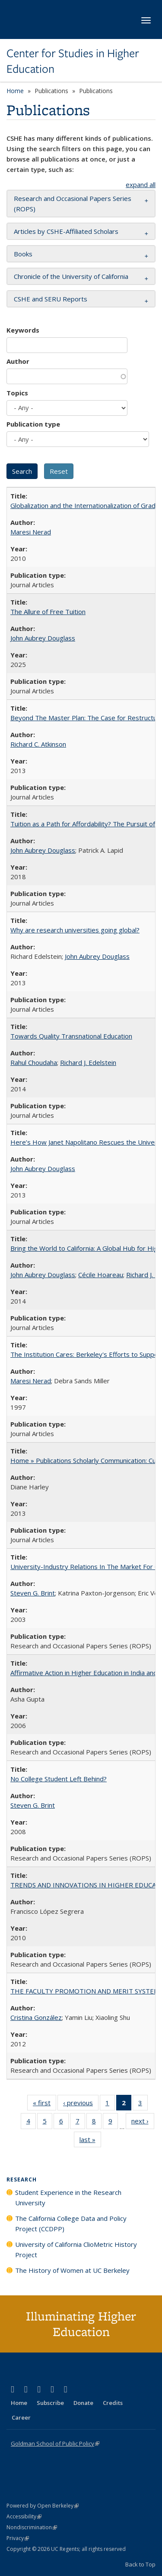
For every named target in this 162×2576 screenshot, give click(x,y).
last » (90, 2141)
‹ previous (80, 2104)
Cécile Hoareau (100, 1274)
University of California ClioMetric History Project (76, 2249)
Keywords (22, 330)
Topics (17, 392)
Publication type (33, 424)
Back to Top (140, 2564)
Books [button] (23, 253)
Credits (113, 2403)
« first (44, 2104)
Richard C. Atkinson (38, 744)
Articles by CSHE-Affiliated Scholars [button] (66, 231)
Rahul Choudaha (33, 1062)
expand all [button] (141, 184)
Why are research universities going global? (75, 930)
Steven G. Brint (32, 1593)
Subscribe (50, 2403)
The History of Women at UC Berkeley (72, 2270)
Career (21, 2417)
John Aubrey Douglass (42, 638)
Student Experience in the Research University (68, 2197)
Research (21, 2179)
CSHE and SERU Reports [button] (50, 298)
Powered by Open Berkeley (42, 2505)
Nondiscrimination (31, 2527)
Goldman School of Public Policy (55, 2443)
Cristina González (36, 2017)
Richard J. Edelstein (88, 1062)
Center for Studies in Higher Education (72, 61)
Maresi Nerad (30, 531)
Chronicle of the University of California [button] (71, 276)
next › (142, 2122)
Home (15, 91)
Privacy (17, 2538)
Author (17, 361)
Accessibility (23, 2516)
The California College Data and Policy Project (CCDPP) (71, 2223)
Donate (83, 2403)
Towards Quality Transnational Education (71, 1036)
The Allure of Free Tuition (48, 611)
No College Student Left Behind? (58, 1778)
